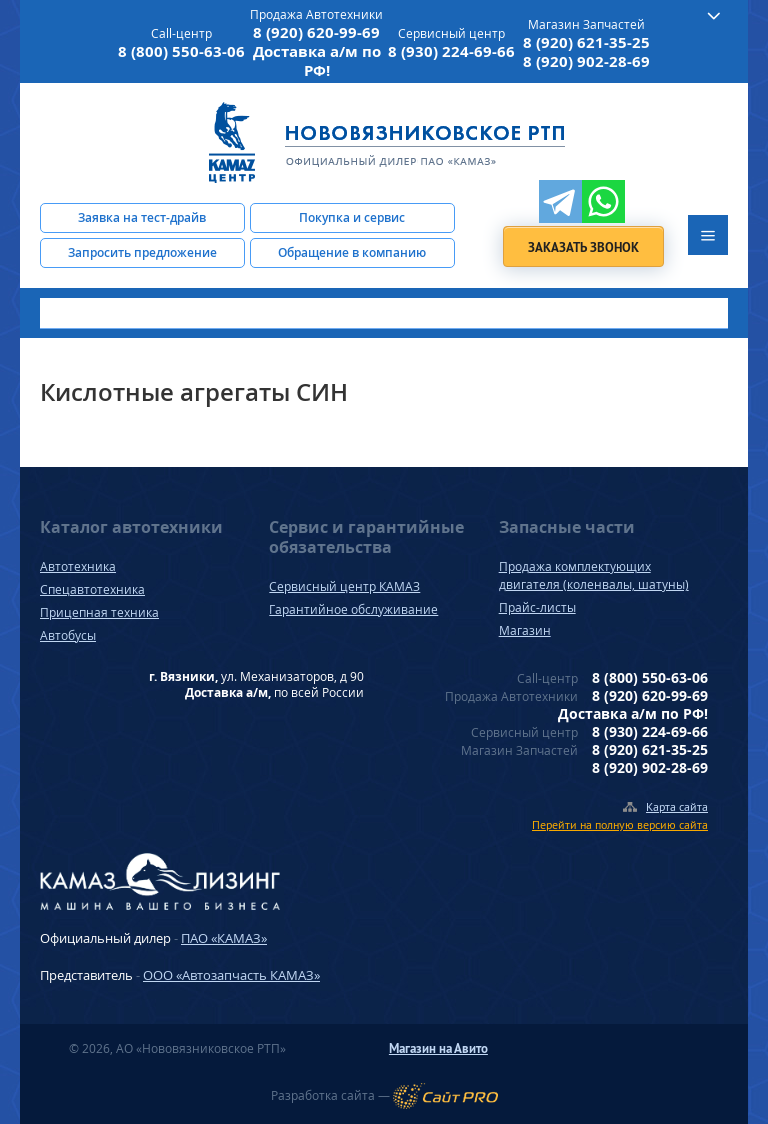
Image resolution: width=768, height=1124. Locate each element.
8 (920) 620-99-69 (316, 32)
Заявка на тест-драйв (142, 217)
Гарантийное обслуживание (353, 609)
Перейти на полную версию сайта (620, 824)
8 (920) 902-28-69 (586, 61)
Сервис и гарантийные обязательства (366, 537)
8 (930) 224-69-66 (451, 51)
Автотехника (78, 566)
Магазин (525, 630)
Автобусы (68, 635)
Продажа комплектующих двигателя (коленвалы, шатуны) (594, 575)
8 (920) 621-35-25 (586, 42)
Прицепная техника (99, 612)
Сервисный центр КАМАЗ (344, 586)
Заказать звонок (583, 247)
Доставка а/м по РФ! (317, 61)
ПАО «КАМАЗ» (224, 938)
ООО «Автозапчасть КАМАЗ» (231, 975)
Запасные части (567, 527)
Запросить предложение (142, 252)
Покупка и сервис (352, 217)
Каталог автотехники (131, 527)
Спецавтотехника (92, 589)
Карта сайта (677, 806)
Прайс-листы (537, 607)
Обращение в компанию (352, 252)
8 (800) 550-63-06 (181, 51)
